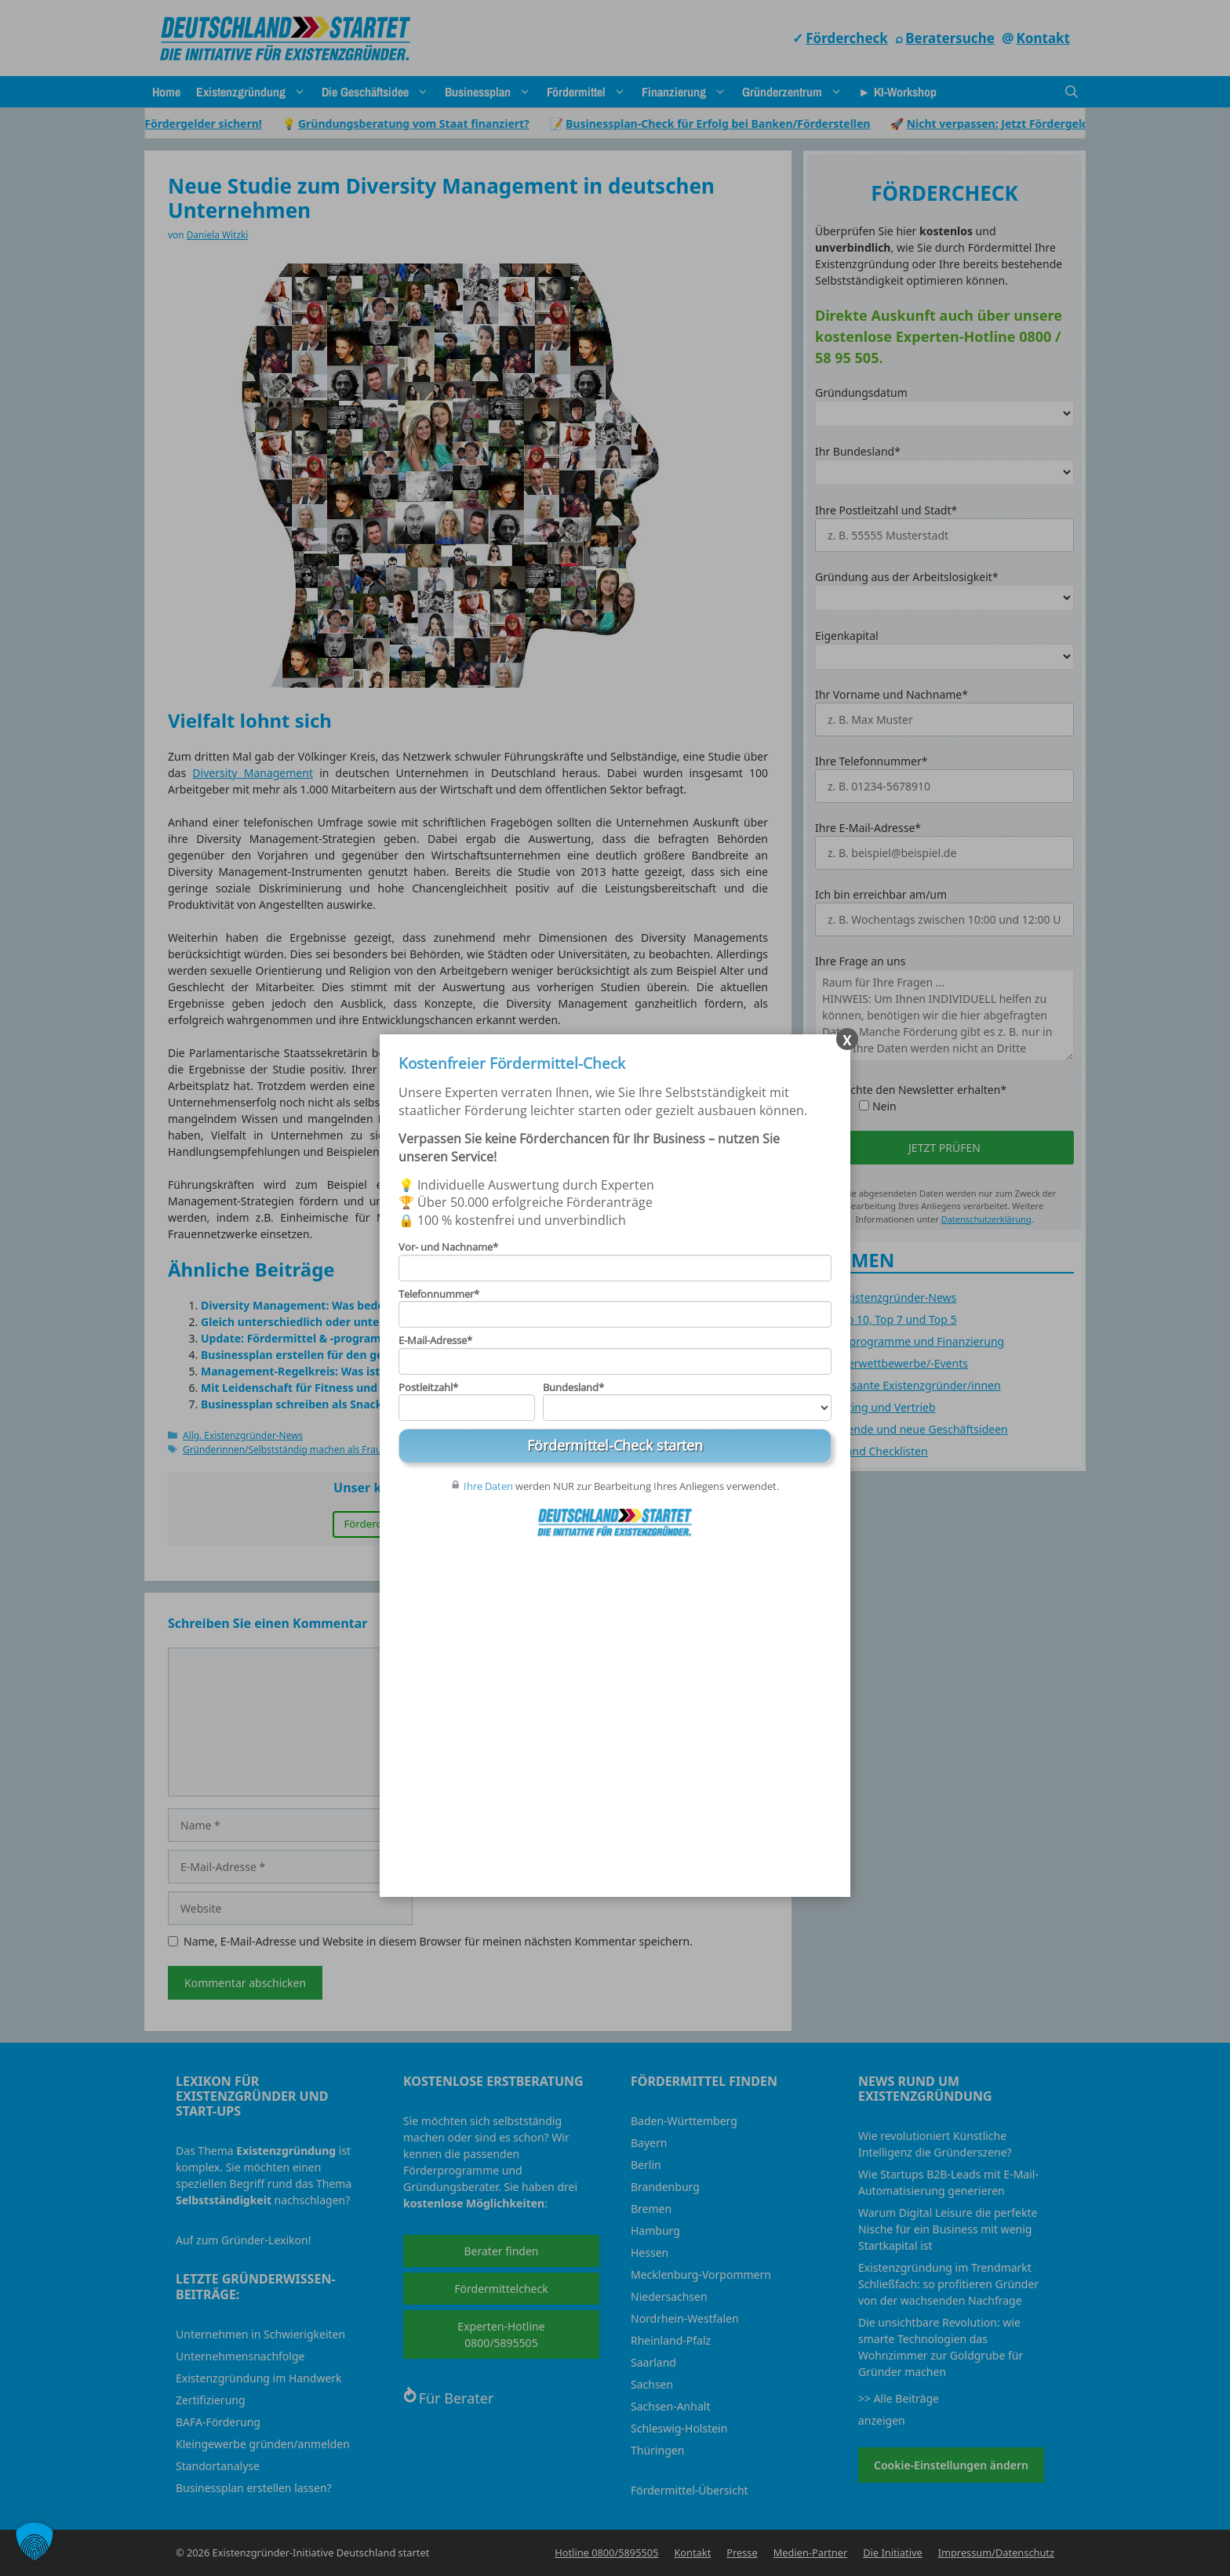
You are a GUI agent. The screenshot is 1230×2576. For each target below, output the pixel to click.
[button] (34, 2541)
